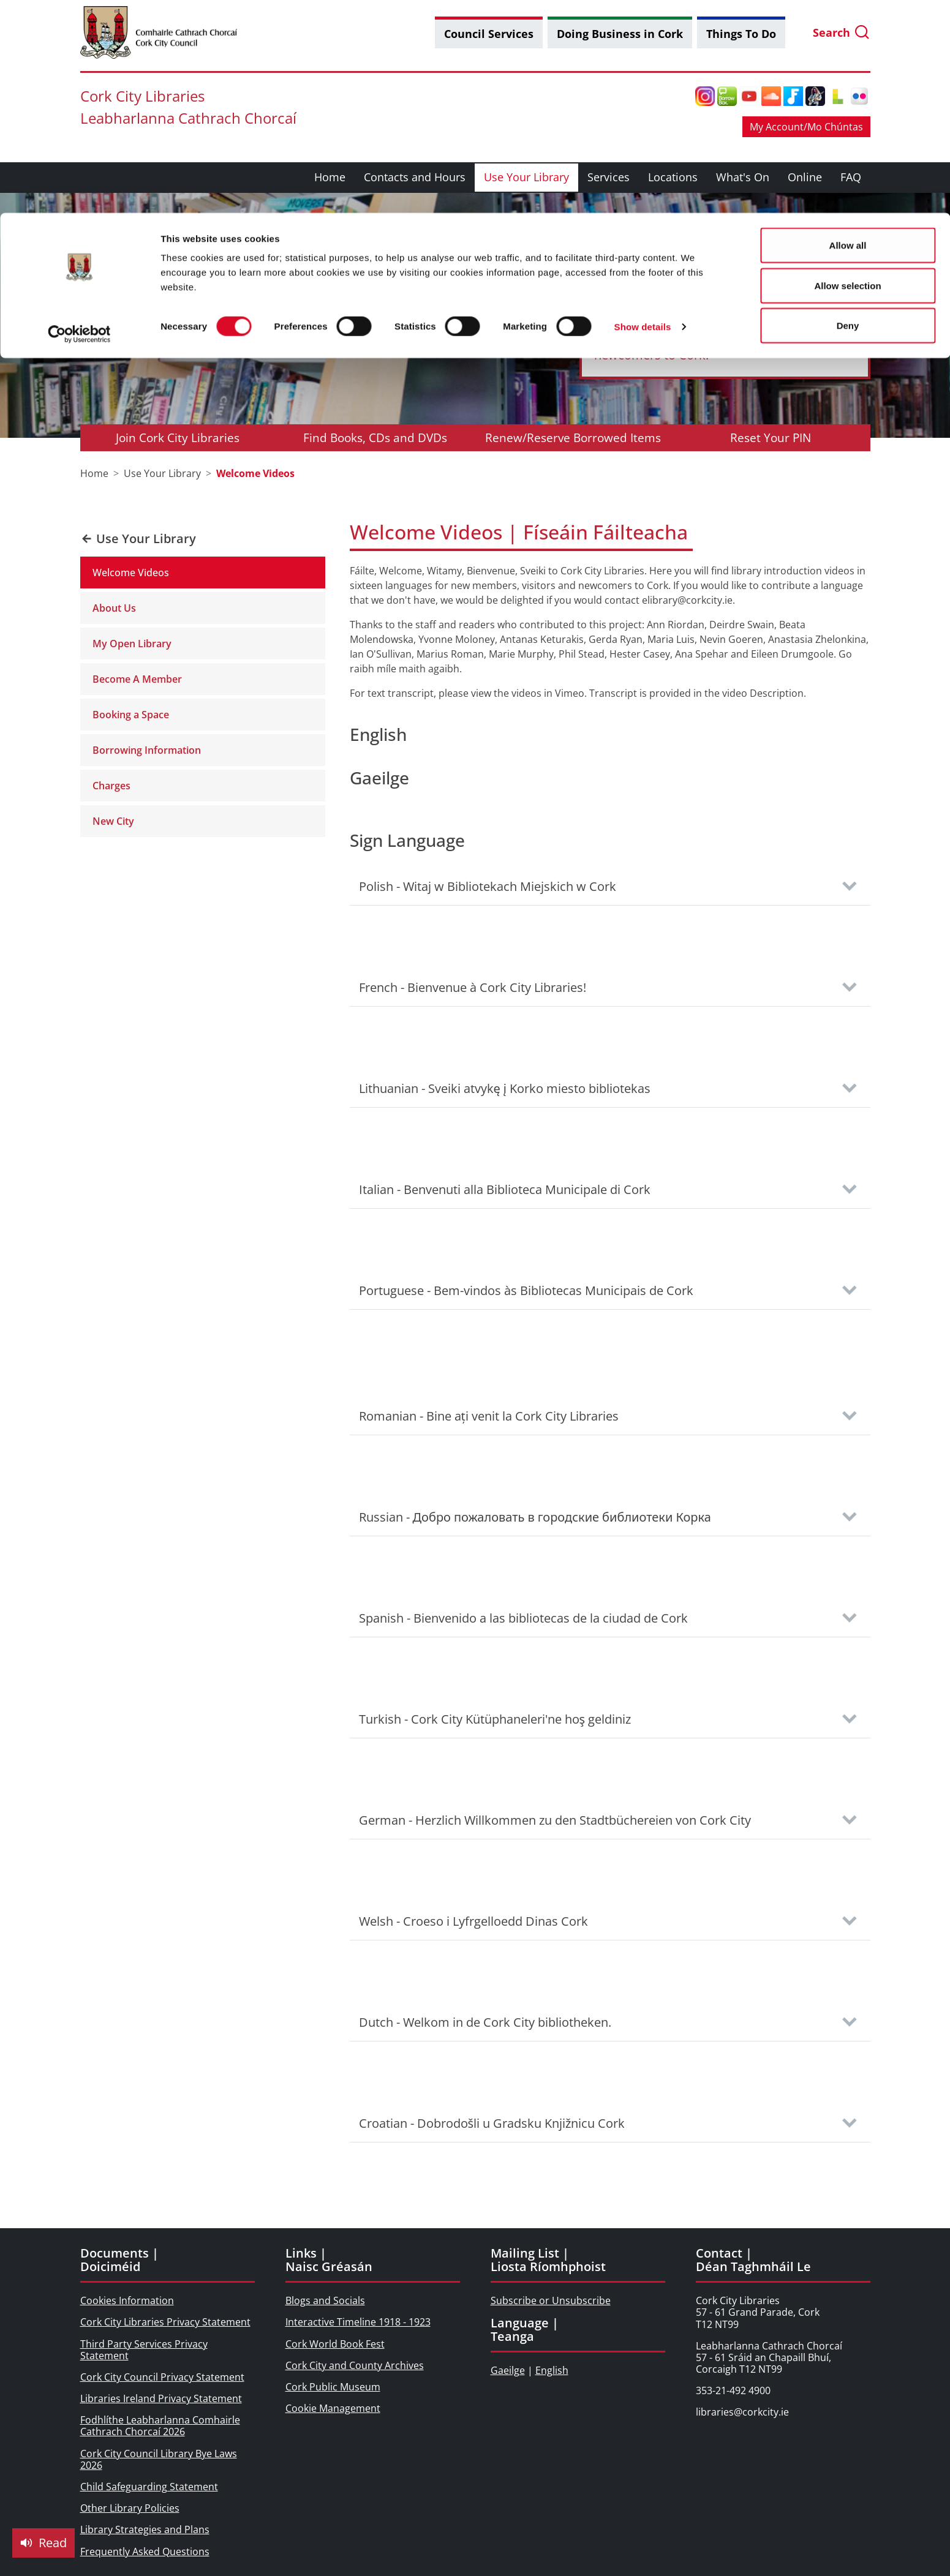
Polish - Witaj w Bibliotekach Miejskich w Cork (487, 886)
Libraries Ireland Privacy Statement (161, 2398)
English (551, 2370)
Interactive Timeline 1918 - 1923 (358, 2322)
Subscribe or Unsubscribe (551, 2300)
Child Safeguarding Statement (149, 2486)
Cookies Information (127, 2300)
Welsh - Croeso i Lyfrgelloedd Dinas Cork (473, 1921)
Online (805, 177)
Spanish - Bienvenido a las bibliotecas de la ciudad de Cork (523, 1618)
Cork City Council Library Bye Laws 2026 (158, 2459)
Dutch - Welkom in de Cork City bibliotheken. (485, 2022)
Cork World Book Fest (335, 2344)
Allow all (848, 32)
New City (113, 821)
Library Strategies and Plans (144, 2529)
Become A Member (137, 679)
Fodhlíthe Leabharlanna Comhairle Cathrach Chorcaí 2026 (160, 2425)
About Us (114, 608)
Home (329, 177)
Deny (848, 112)
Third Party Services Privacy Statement (144, 2349)
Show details (642, 113)
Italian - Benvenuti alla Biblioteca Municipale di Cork (504, 1189)
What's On (742, 177)
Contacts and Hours (415, 177)
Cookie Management (332, 2408)
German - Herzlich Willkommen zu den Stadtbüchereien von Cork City (555, 1820)
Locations (673, 177)
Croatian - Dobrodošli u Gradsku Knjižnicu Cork (492, 2123)
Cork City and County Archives (354, 2365)
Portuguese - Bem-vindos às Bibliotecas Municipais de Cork (526, 1290)
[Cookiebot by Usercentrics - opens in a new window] (79, 121)
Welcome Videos (130, 572)
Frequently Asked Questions (144, 2551)
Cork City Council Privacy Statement (162, 2377)
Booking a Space (130, 714)
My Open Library (132, 643)
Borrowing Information (146, 750)
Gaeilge (508, 2370)
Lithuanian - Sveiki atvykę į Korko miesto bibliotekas (504, 1088)
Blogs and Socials (325, 2300)
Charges (111, 785)
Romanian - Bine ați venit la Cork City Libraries (489, 1416)
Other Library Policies (129, 2508)
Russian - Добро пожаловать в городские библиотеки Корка (535, 1517)
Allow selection (847, 72)
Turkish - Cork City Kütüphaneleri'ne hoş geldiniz (495, 1719)
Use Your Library (526, 177)
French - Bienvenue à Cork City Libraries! (472, 987)
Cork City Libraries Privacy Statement (165, 2322)
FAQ (850, 177)
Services (608, 177)
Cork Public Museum (332, 2387)
